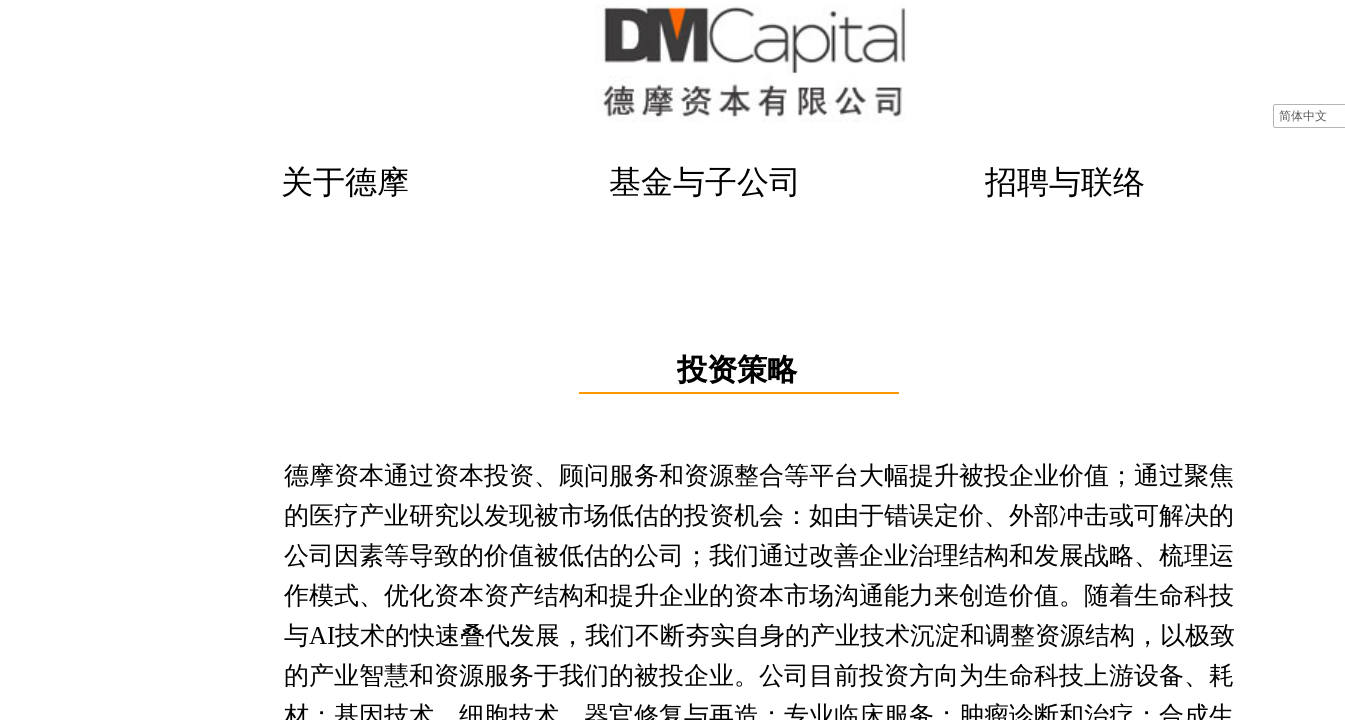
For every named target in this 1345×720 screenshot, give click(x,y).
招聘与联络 (1065, 182)
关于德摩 (345, 182)
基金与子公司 (705, 182)
